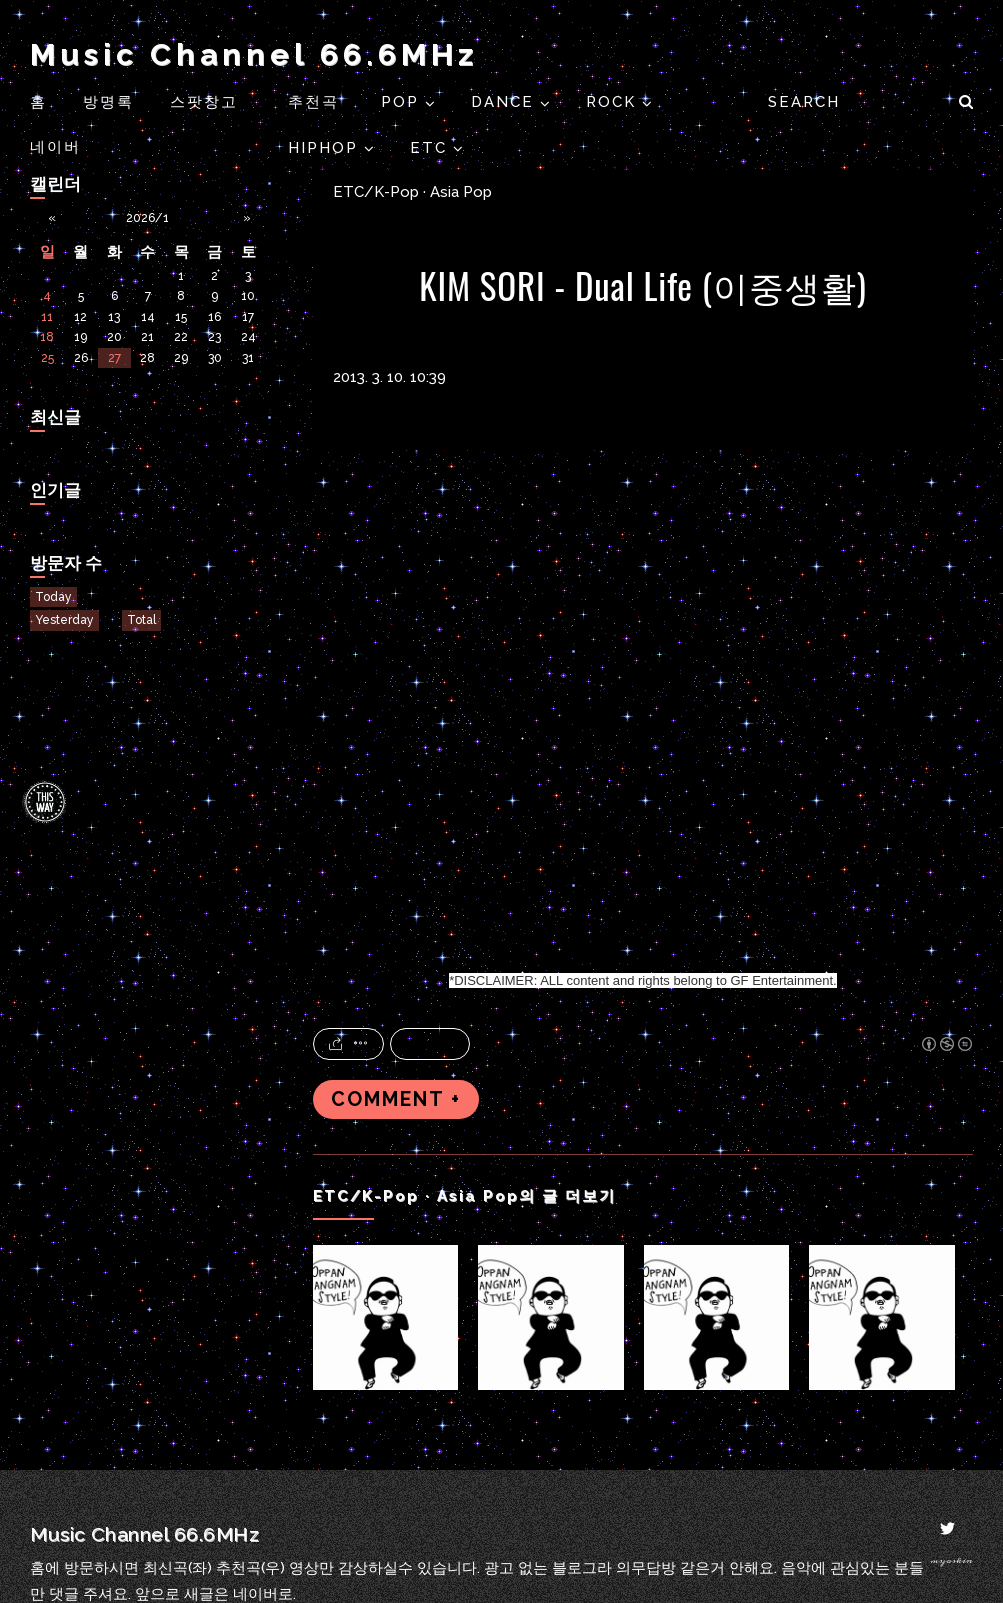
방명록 (108, 102)
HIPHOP (326, 148)
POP (403, 102)
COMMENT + (396, 1099)
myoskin (951, 1560)
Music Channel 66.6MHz (254, 54)
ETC (431, 148)
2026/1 (147, 218)
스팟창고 (204, 102)
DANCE (505, 102)
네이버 (55, 147)
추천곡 (316, 102)
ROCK (614, 102)
